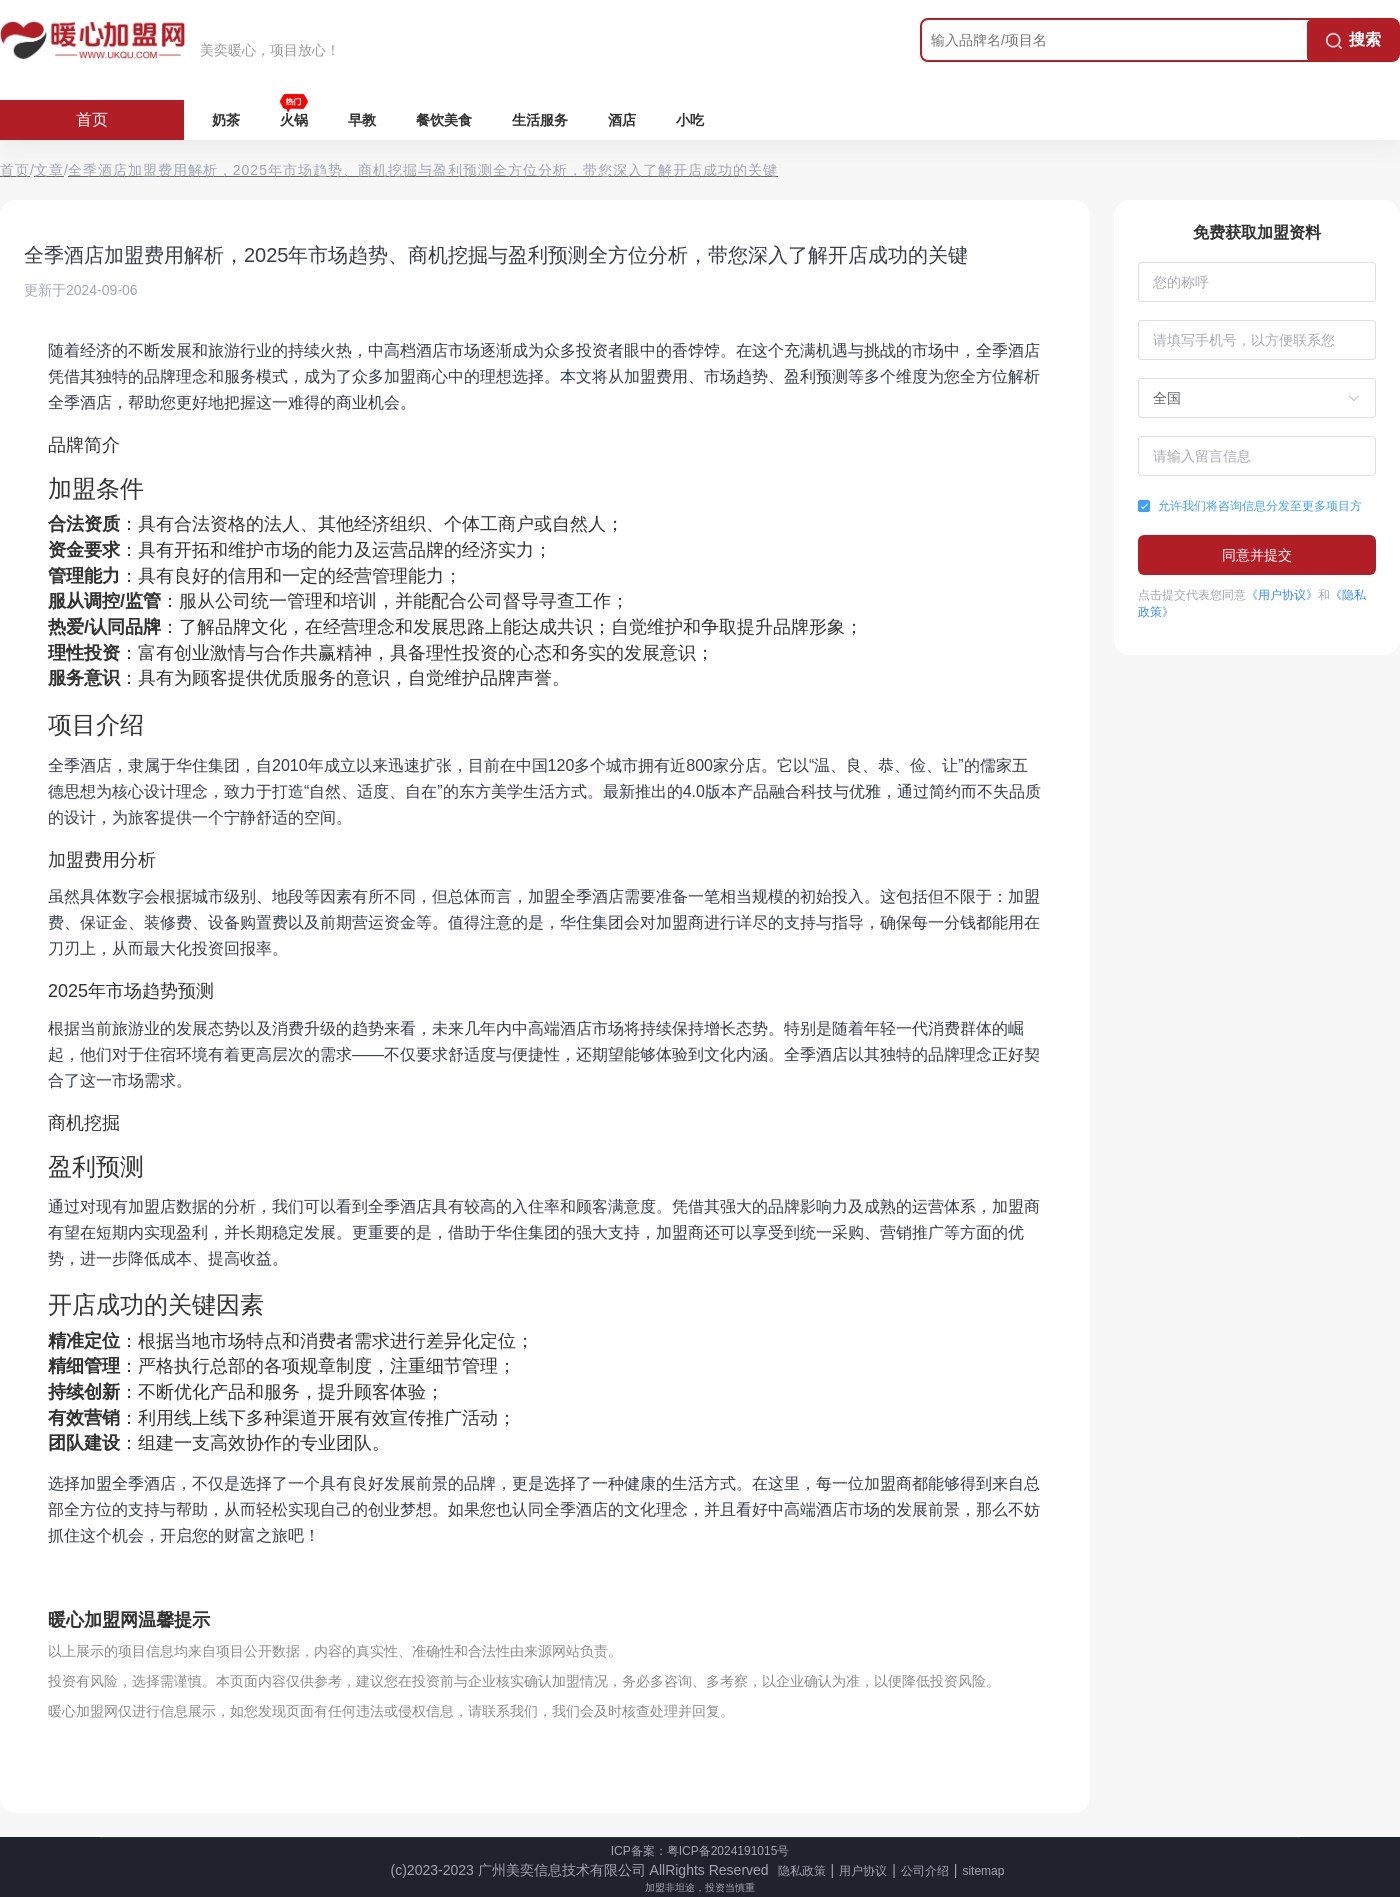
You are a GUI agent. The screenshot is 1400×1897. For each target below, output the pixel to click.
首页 (92, 119)
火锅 (294, 120)
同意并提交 (1257, 555)
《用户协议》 (1282, 595)
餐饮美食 (444, 120)
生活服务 (540, 120)
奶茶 (226, 120)
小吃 (690, 120)
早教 (362, 120)
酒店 (622, 120)
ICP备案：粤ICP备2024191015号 (700, 1851)
